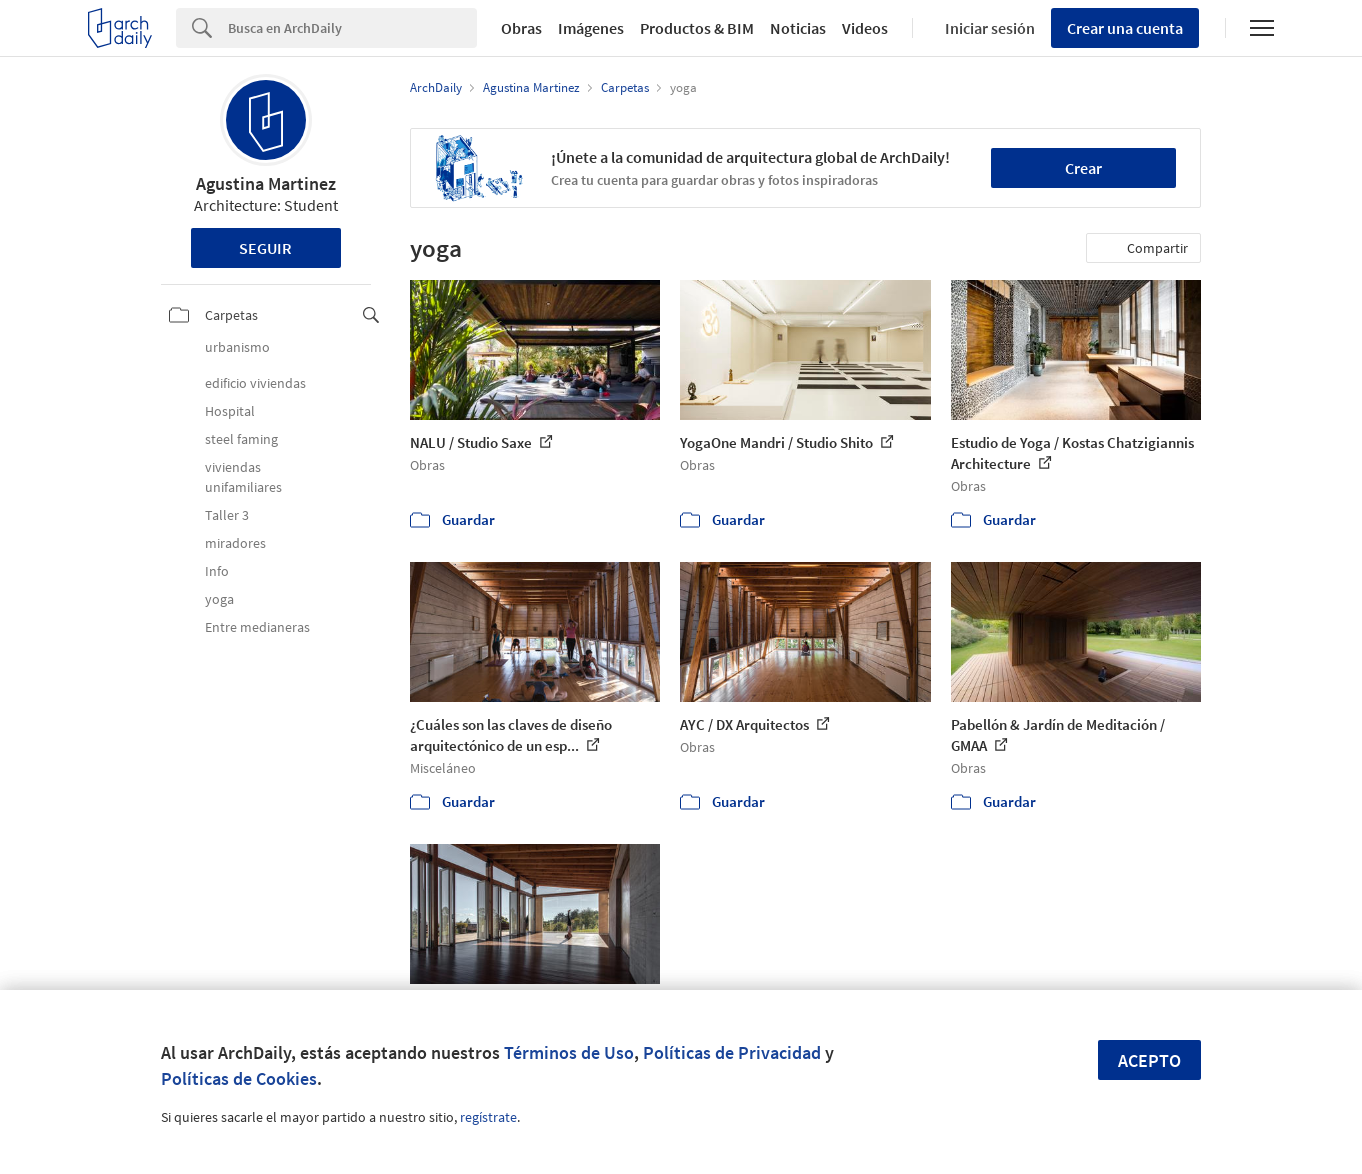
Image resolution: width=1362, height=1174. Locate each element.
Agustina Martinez (266, 183)
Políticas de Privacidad (732, 1052)
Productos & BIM (697, 28)
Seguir (265, 248)
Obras (521, 28)
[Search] (352, 28)
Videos (865, 28)
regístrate (488, 1117)
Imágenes (591, 28)
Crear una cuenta (1125, 28)
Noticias (798, 28)
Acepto (1149, 1060)
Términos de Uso (569, 1052)
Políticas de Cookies (239, 1078)
